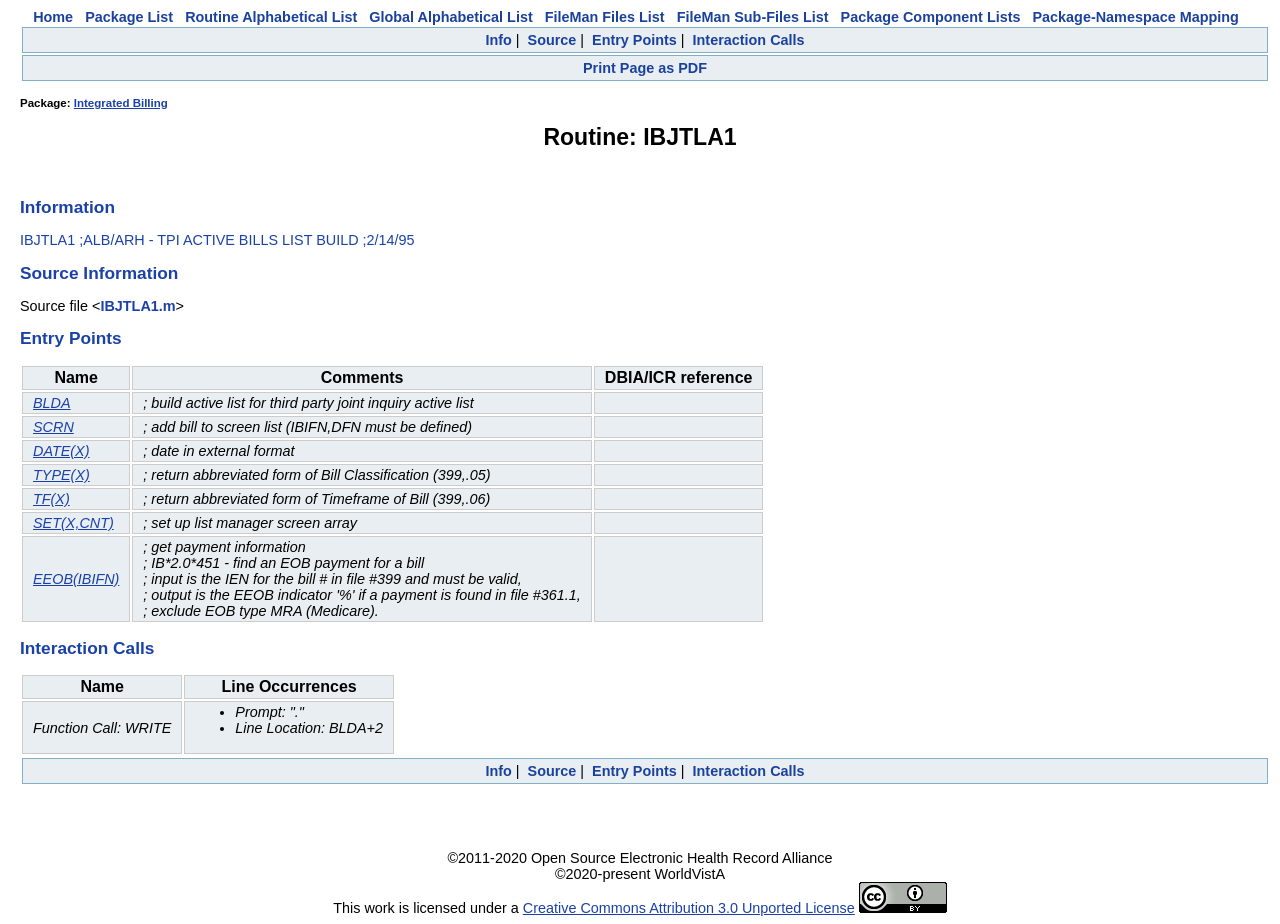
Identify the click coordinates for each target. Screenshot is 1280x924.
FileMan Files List (605, 17)
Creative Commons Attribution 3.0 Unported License (689, 908)
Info (498, 40)
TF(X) (51, 499)
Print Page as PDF (645, 68)
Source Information (99, 273)
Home (53, 17)
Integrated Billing (121, 103)
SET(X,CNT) (73, 523)
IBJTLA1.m (137, 306)
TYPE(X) (61, 475)
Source (552, 40)
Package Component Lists (931, 17)
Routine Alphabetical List (271, 17)
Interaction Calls (749, 40)
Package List (129, 17)
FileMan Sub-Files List (753, 17)
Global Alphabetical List (450, 17)
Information (67, 207)
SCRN (53, 427)
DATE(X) (61, 451)
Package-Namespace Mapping (1136, 17)
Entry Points (634, 40)
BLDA (52, 403)
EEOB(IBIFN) (76, 579)
